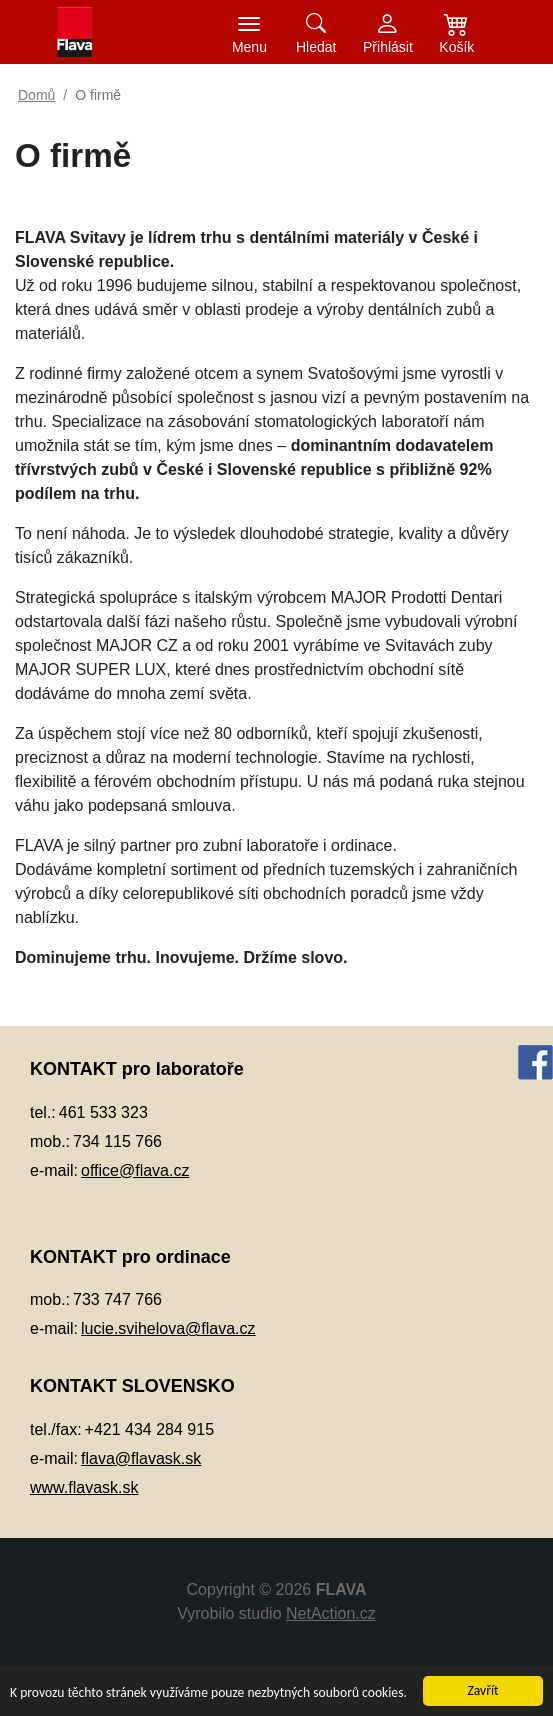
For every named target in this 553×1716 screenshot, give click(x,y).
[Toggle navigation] (249, 32)
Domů (36, 95)
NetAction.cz (331, 1613)
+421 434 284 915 (149, 1429)
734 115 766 (117, 1141)
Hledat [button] (316, 47)
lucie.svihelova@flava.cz (168, 1328)
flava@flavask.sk (141, 1458)
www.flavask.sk (84, 1487)
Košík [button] (456, 47)
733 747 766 (117, 1299)
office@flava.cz (135, 1170)
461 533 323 (103, 1112)
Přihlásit (388, 47)
